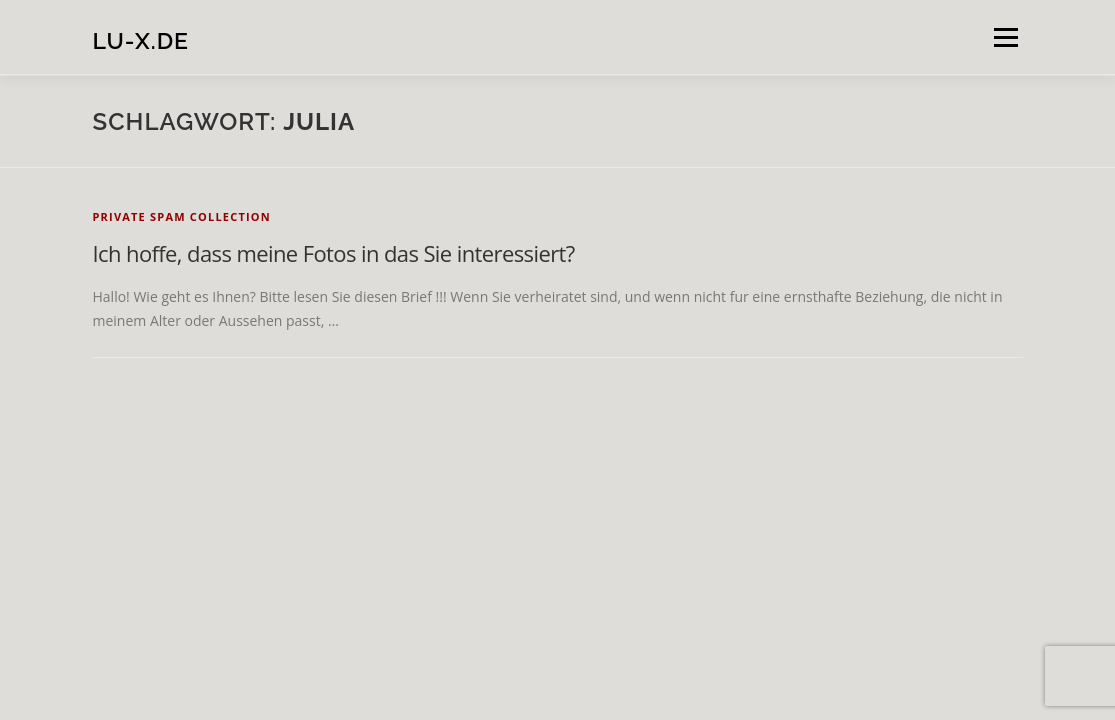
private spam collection (182, 216)
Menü (1005, 37)
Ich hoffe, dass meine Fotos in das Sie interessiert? (334, 253)
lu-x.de (141, 40)
